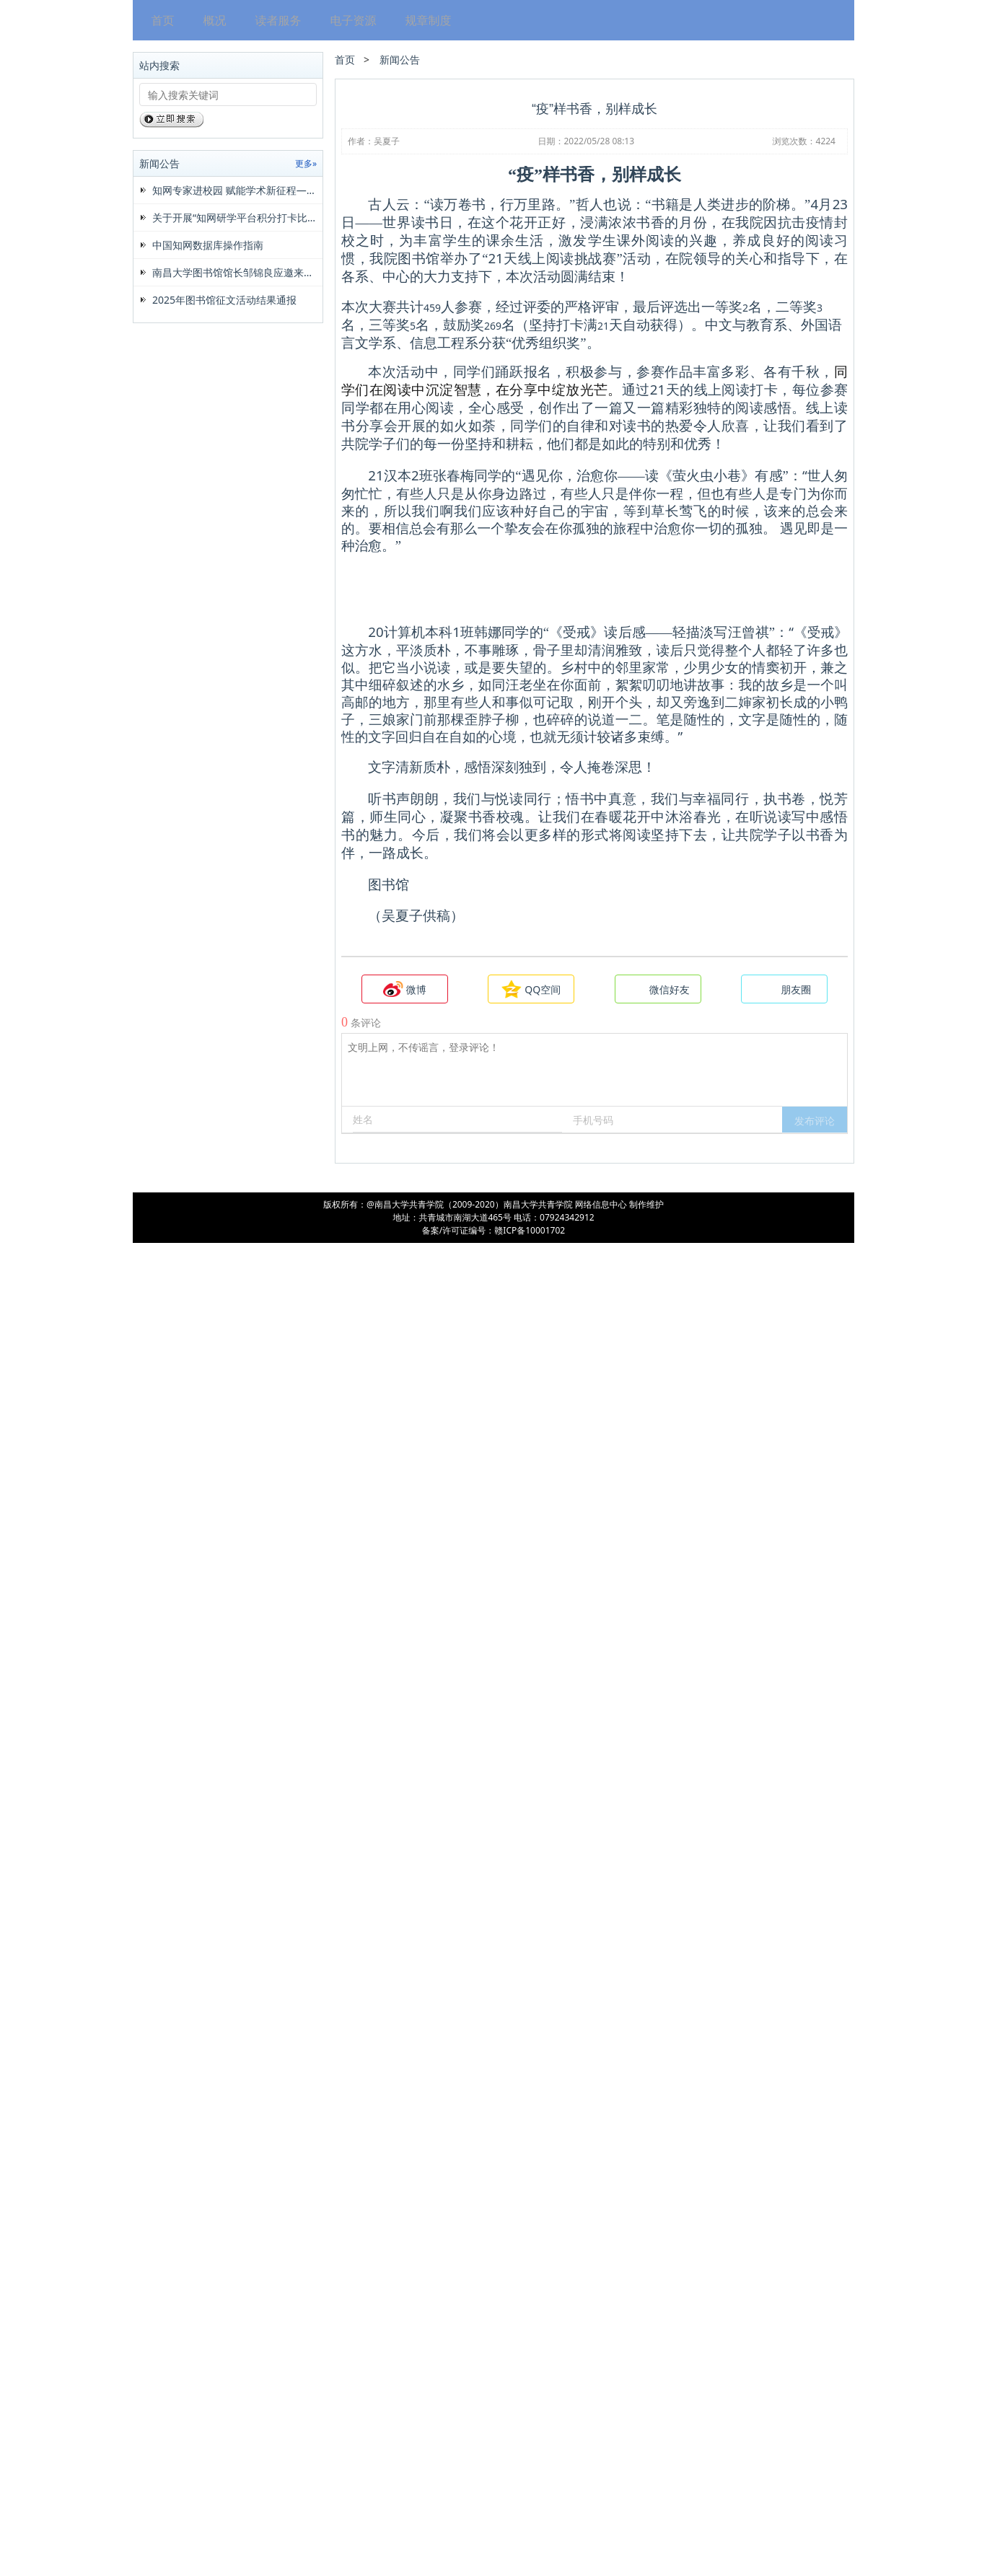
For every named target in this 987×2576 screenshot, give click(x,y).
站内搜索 (159, 65)
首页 (158, 20)
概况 (210, 20)
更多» (306, 163)
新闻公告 (159, 163)
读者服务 (274, 20)
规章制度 (424, 20)
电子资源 (349, 20)
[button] (814, 2453)
